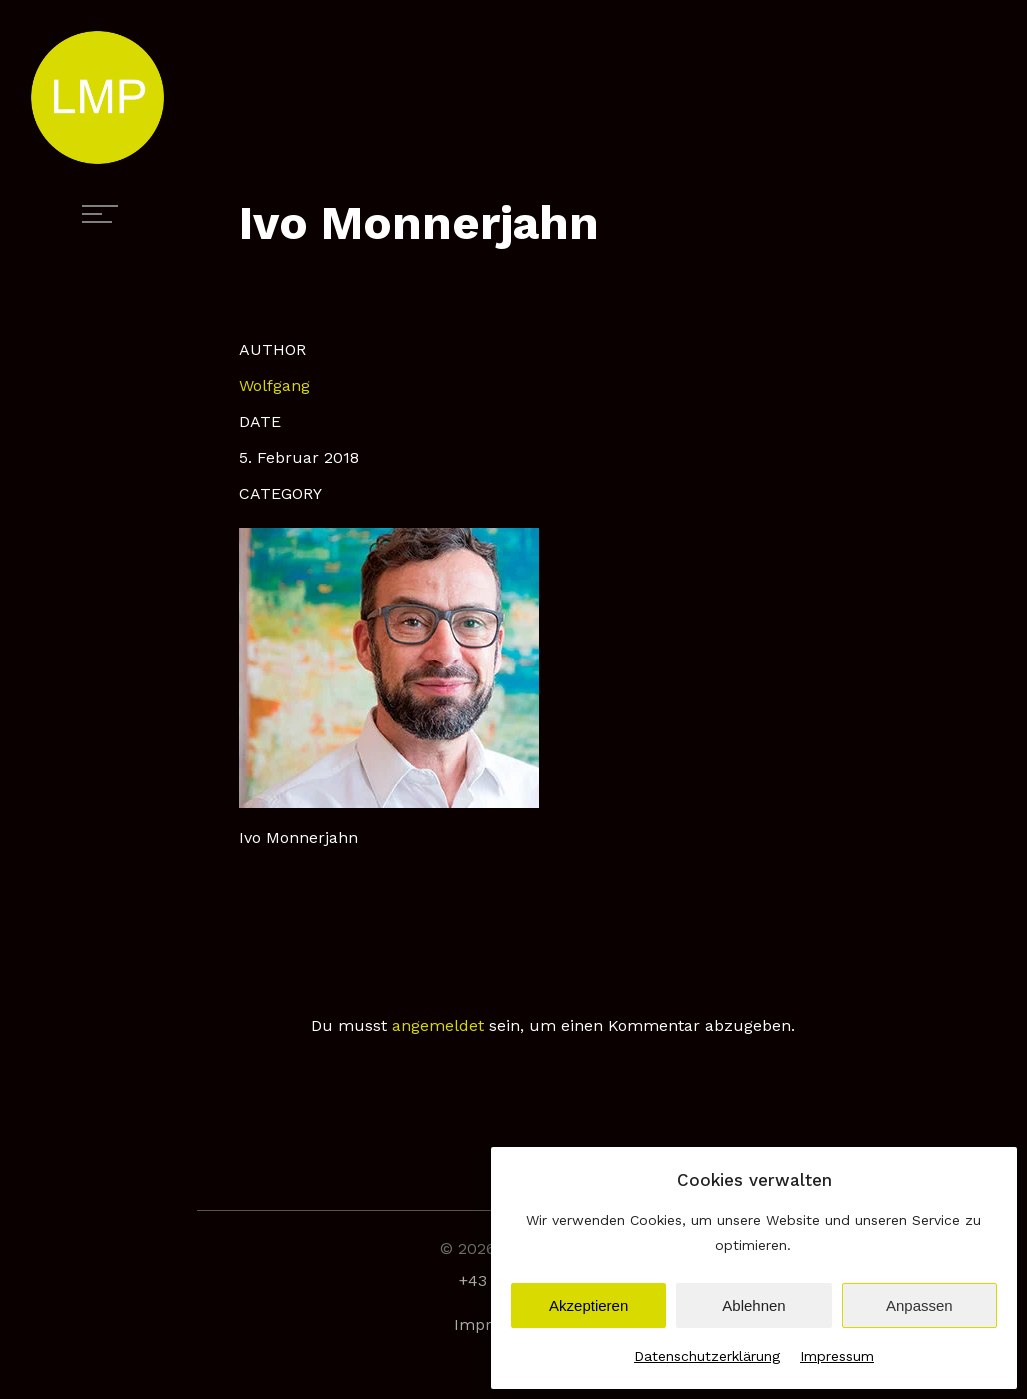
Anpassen (919, 1305)
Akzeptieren (588, 1305)
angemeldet (438, 1025)
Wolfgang (274, 385)
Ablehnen (753, 1305)
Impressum (837, 1356)
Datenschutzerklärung (707, 1356)
